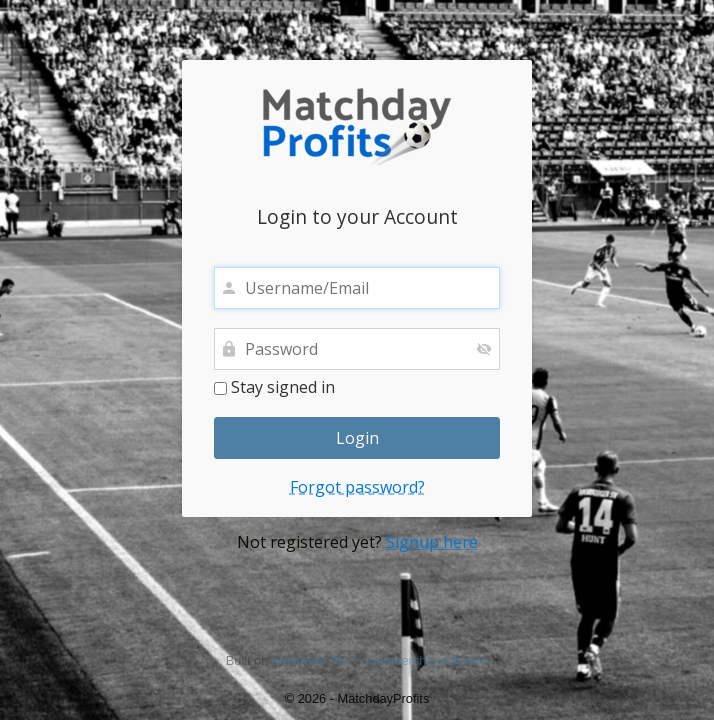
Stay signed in (274, 388)
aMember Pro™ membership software (380, 660)
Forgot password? (357, 487)
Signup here (432, 542)
